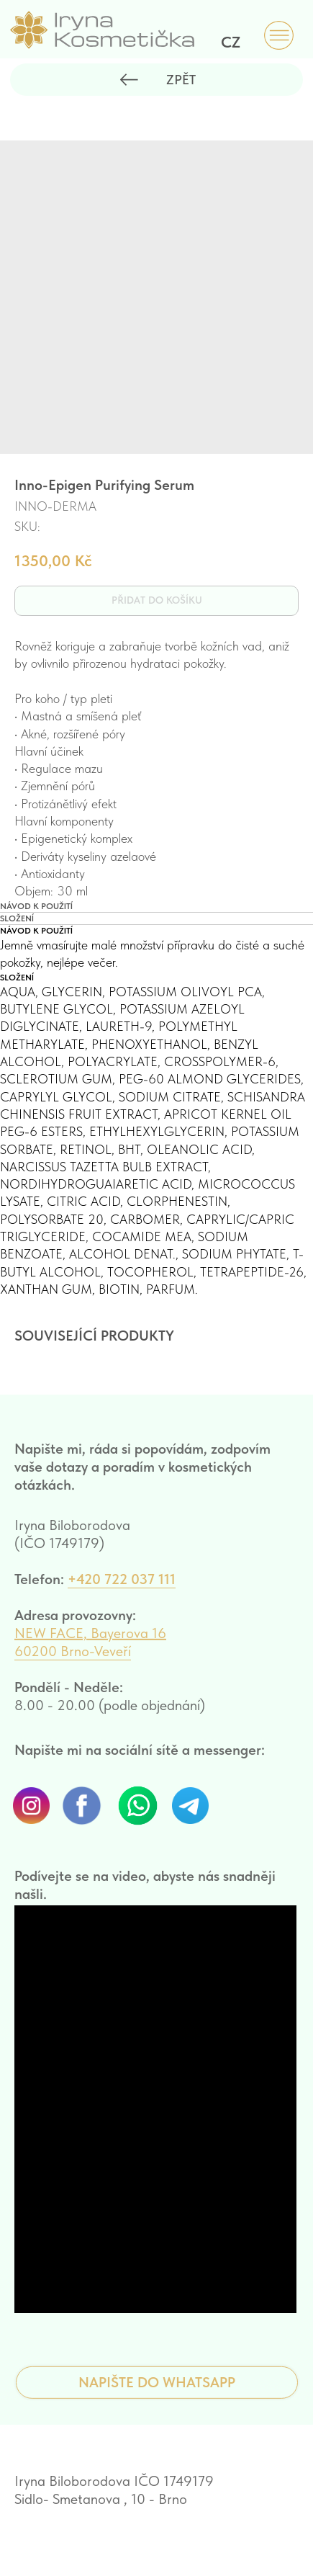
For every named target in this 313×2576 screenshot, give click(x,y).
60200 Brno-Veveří (72, 1667)
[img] (279, 35)
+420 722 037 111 (122, 1595)
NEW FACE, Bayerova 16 (90, 1649)
